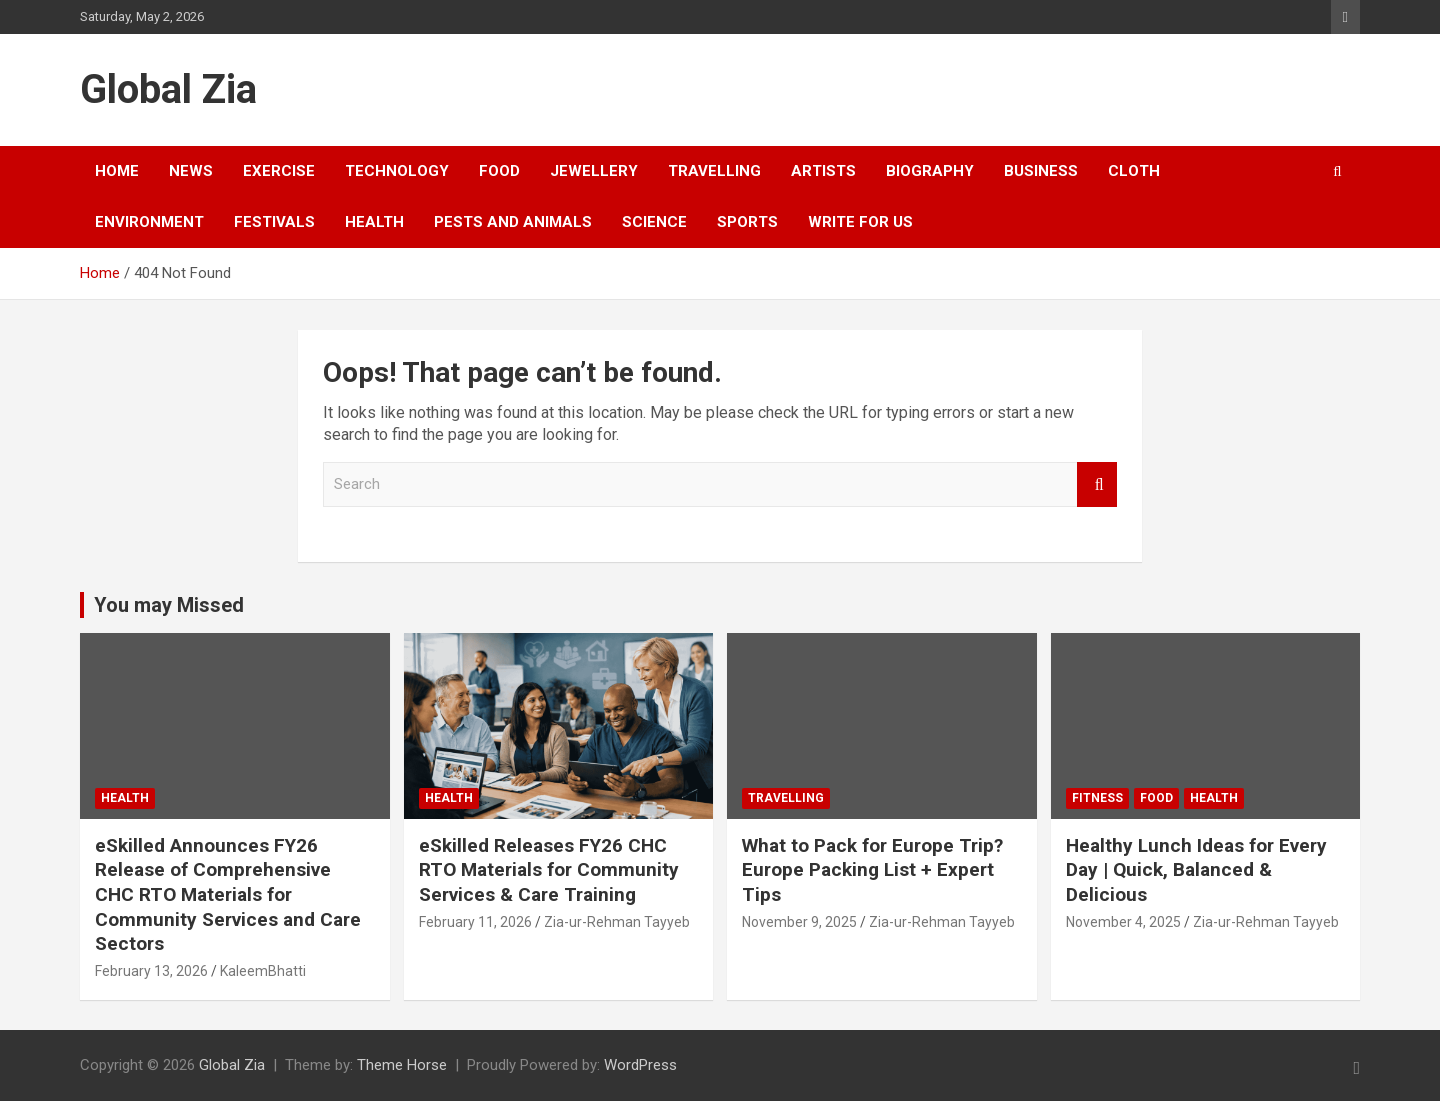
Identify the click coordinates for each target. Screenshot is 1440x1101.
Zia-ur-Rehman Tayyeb (617, 922)
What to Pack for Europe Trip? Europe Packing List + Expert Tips (872, 870)
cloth (1134, 171)
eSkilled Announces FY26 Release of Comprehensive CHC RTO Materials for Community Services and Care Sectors (228, 895)
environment (149, 222)
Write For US (860, 222)
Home (117, 171)
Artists (823, 171)
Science (654, 222)
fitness (1097, 798)
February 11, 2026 (475, 922)
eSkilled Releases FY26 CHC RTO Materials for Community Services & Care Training (549, 870)
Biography (930, 171)
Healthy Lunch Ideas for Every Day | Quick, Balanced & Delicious (1196, 870)
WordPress (640, 1065)
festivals (274, 222)
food (499, 171)
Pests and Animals (513, 222)
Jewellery (594, 171)
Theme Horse (402, 1065)
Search (1097, 484)
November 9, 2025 (799, 922)
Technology (397, 171)
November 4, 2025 (1123, 922)
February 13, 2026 (151, 971)
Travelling (714, 171)
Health (374, 222)
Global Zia (168, 89)
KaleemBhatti (263, 971)
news (191, 171)
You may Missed (169, 605)
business (1041, 171)
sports (747, 222)
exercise (279, 171)
